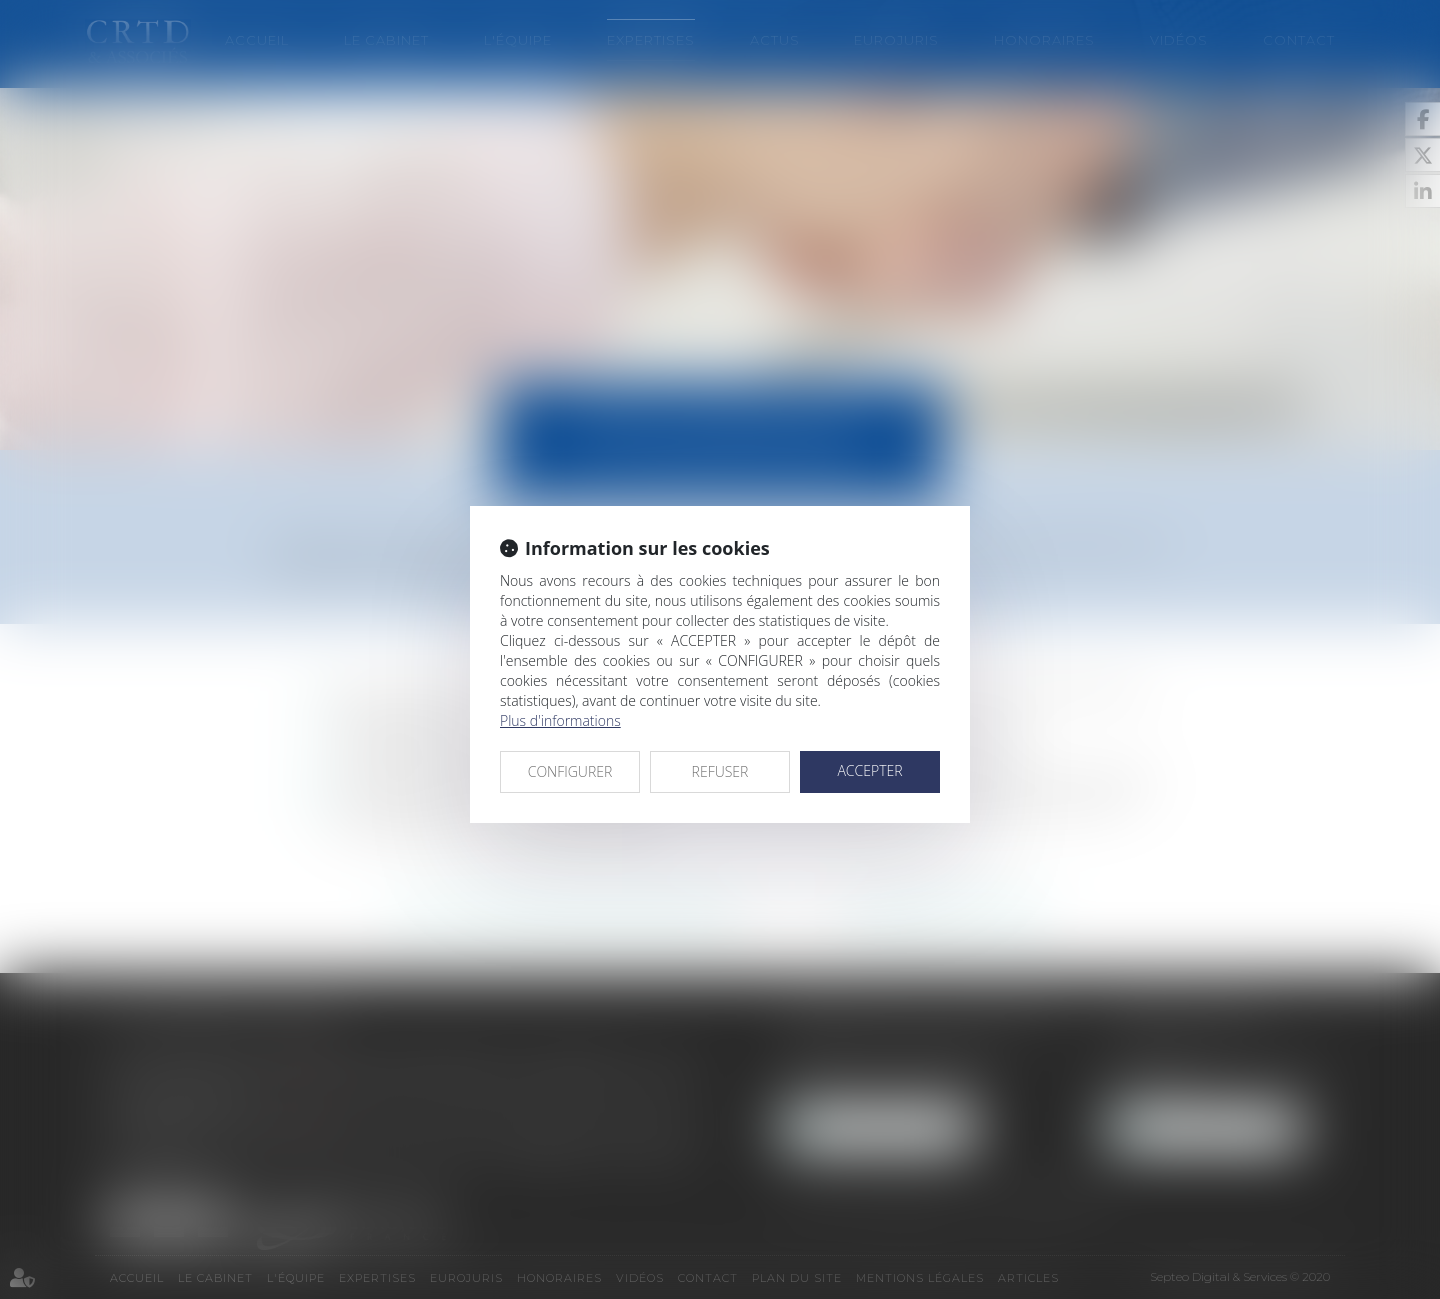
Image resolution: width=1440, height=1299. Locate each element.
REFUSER (720, 771)
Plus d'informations (560, 720)
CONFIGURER (570, 771)
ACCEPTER (869, 770)
